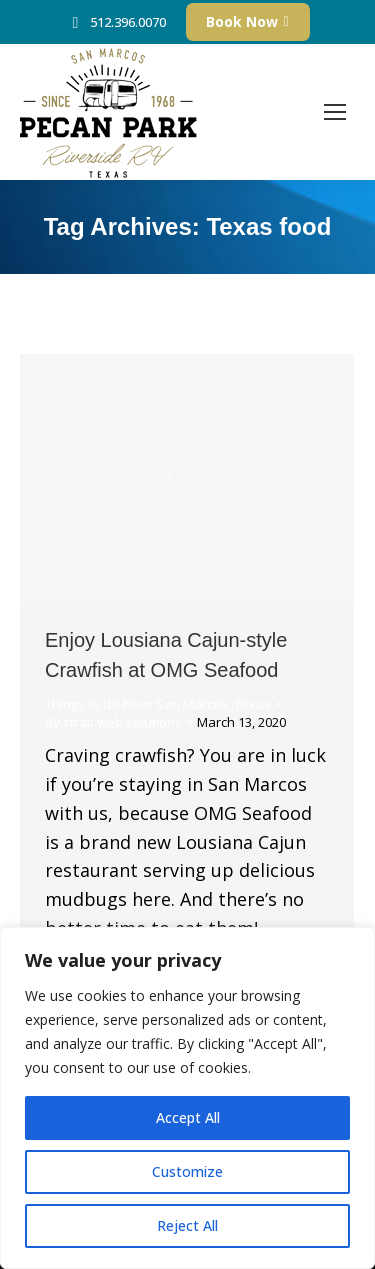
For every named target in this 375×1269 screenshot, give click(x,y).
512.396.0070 (115, 22)
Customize (187, 1171)
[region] (187, 1098)
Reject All (187, 1225)
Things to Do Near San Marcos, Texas (158, 704)
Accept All (188, 1117)
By (113, 722)
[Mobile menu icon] (335, 112)
